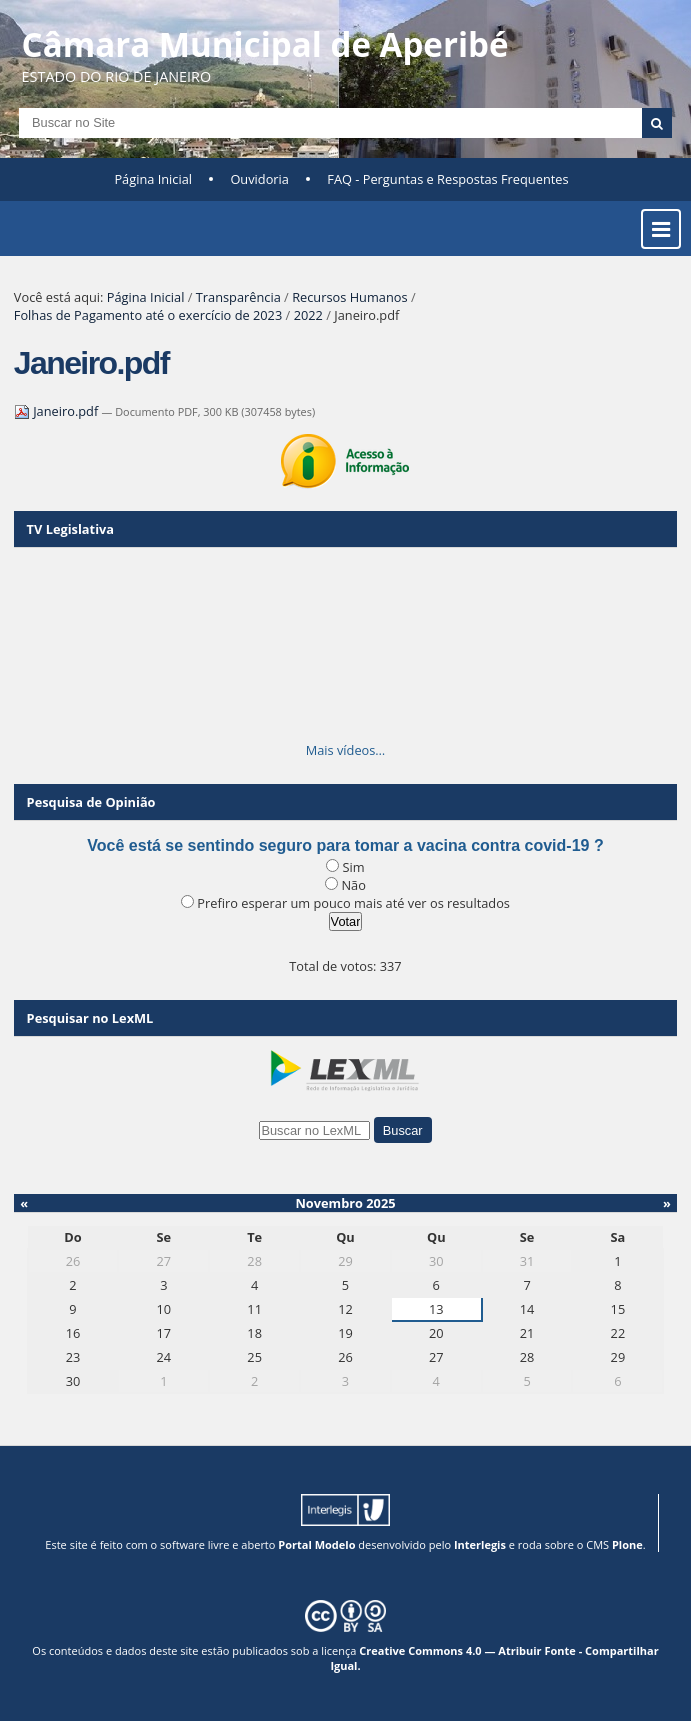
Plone (627, 1544)
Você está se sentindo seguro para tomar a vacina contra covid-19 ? (345, 845)
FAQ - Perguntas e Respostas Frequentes (447, 179)
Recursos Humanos (349, 297)
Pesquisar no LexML (90, 1018)
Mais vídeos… (346, 750)
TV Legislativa (70, 529)
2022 (308, 315)
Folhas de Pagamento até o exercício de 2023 (148, 315)
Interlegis (480, 1544)
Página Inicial (153, 179)
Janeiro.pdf (58, 411)
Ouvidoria (259, 179)
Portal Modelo (316, 1544)
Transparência (238, 297)
